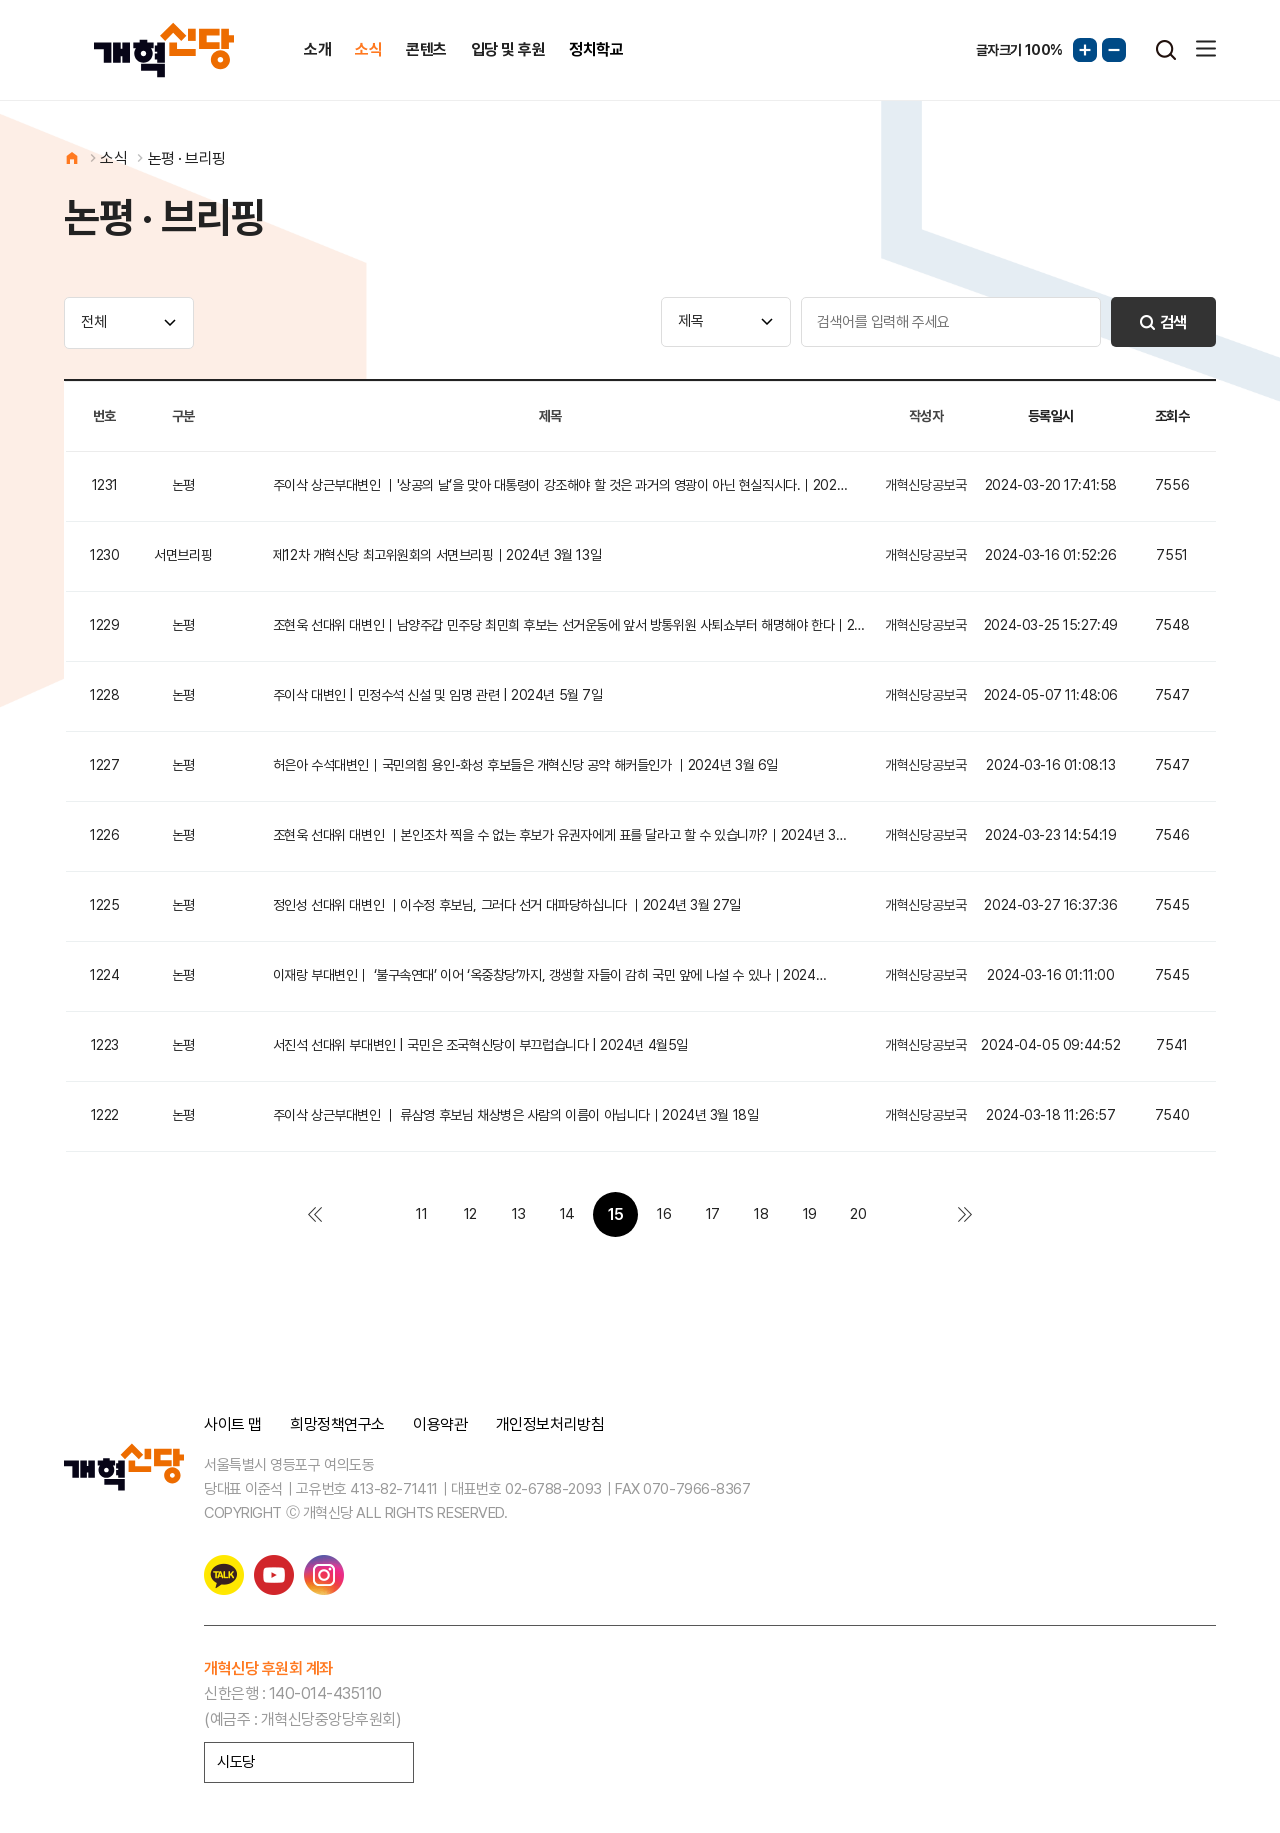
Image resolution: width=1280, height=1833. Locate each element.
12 (470, 1214)
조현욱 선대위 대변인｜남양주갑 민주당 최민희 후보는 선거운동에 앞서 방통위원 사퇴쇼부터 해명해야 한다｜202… (573, 625)
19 (810, 1214)
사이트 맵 (233, 1425)
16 (664, 1214)
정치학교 (596, 49)
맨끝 (965, 1214)
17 (713, 1214)
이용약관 (440, 1425)
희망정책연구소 (337, 1425)
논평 (183, 485)
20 (858, 1214)
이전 (373, 1214)
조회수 (1172, 416)
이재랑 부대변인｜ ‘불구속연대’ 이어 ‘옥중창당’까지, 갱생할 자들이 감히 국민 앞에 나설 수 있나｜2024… (549, 975)
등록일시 (1051, 416)
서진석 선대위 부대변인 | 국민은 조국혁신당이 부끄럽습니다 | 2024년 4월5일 (480, 1045)
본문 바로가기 (0, 0)
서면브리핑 (183, 555)
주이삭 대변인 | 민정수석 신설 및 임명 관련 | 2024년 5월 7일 (438, 695)
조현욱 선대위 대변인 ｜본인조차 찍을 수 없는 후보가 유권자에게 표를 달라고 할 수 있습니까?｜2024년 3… (559, 835)
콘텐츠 (426, 49)
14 (567, 1214)
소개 (317, 49)
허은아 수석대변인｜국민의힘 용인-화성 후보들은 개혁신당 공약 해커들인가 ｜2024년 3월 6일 (525, 765)
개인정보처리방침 (550, 1425)
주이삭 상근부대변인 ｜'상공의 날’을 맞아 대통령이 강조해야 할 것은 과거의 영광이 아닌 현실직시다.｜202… (560, 485)
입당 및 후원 (508, 49)
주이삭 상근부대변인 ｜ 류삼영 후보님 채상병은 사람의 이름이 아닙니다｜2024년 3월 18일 (516, 1115)
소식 (368, 49)
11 (421, 1214)
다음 (906, 1214)
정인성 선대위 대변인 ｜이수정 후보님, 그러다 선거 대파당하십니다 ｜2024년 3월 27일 (507, 905)
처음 (314, 1214)
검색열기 (1166, 50)
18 (761, 1214)
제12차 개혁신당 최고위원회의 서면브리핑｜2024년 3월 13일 (437, 555)
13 (519, 1214)
